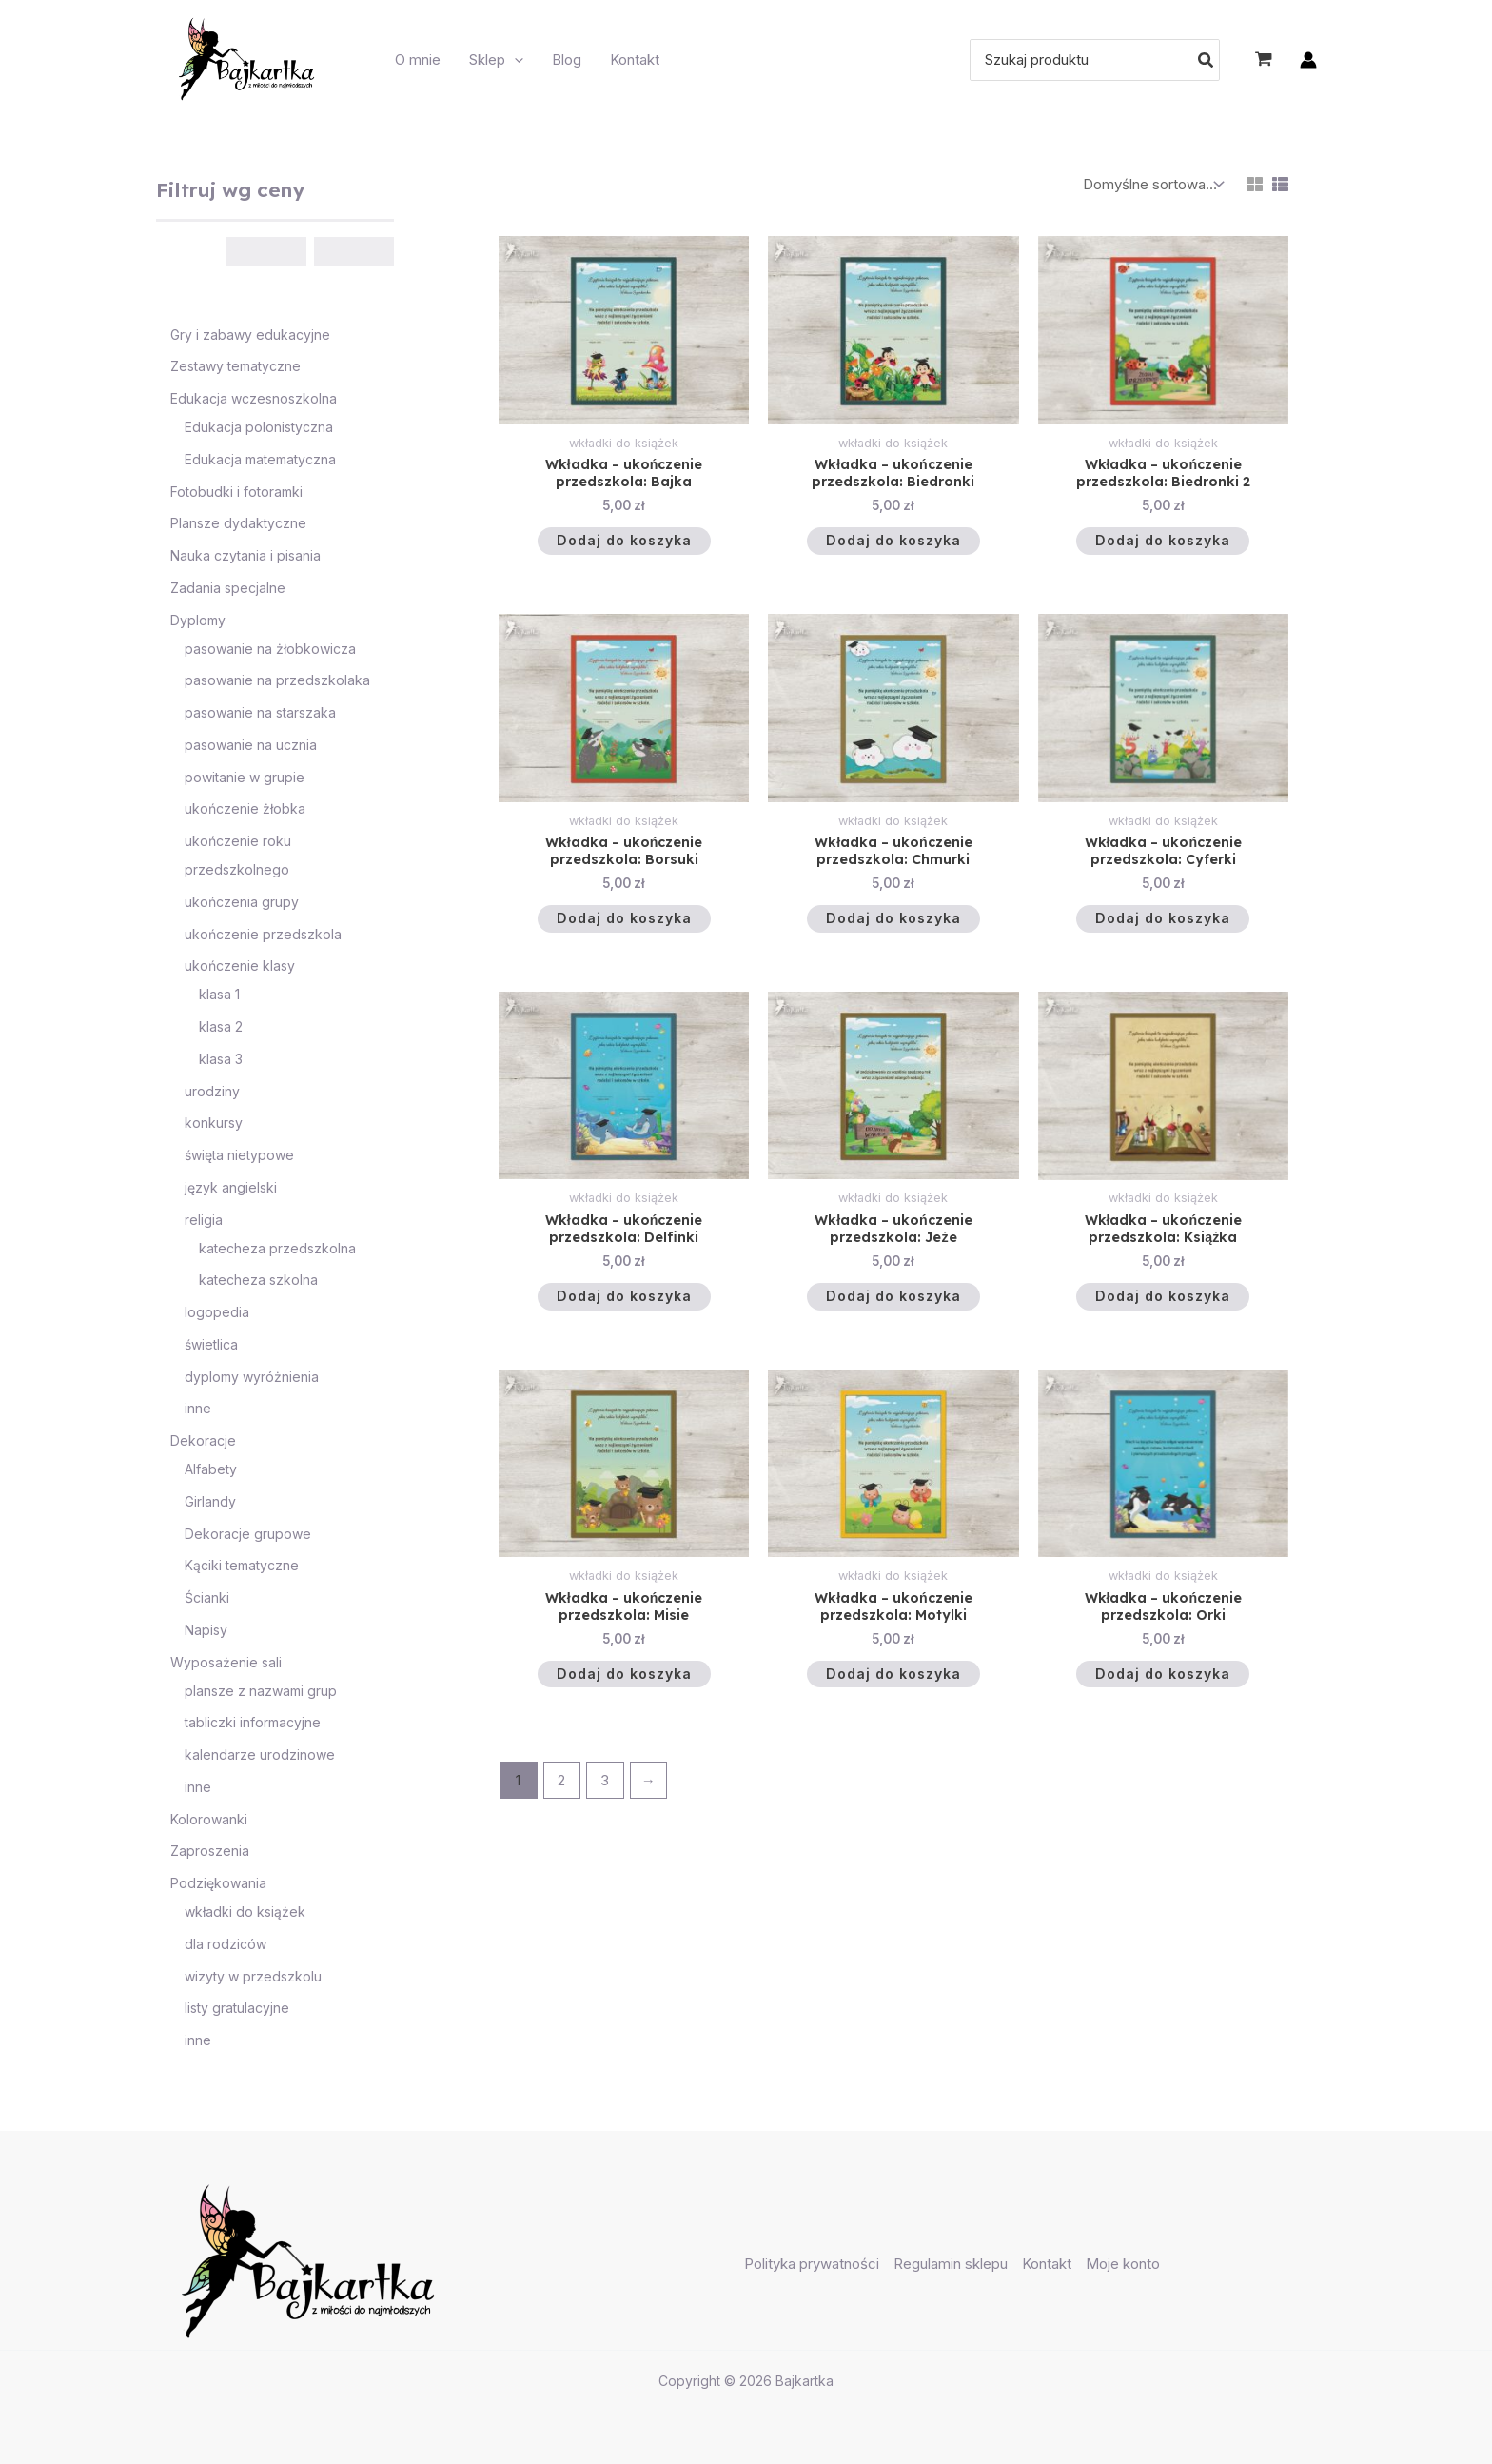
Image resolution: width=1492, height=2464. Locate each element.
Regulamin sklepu (950, 2264)
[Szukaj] (1206, 60)
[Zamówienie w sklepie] (1151, 184)
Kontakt (1046, 2264)
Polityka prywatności (811, 2264)
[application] (514, 60)
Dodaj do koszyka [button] (624, 544)
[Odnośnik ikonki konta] (1308, 60)
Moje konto (1123, 2264)
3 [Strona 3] (604, 1798)
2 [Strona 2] (561, 1798)
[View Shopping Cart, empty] (1264, 60)
